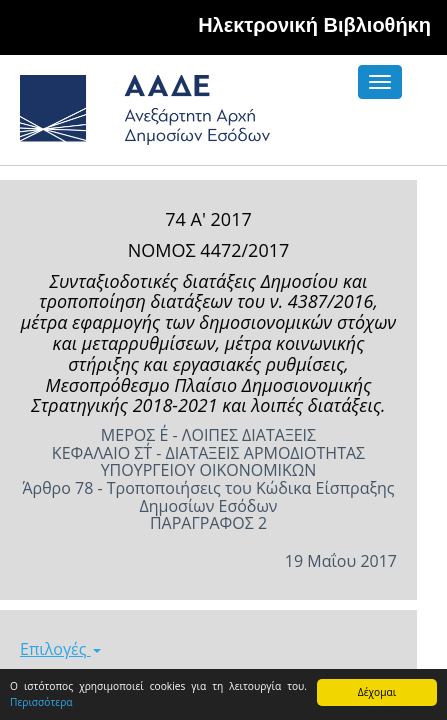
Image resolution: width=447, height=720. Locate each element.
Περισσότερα (41, 702)
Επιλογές (60, 649)
